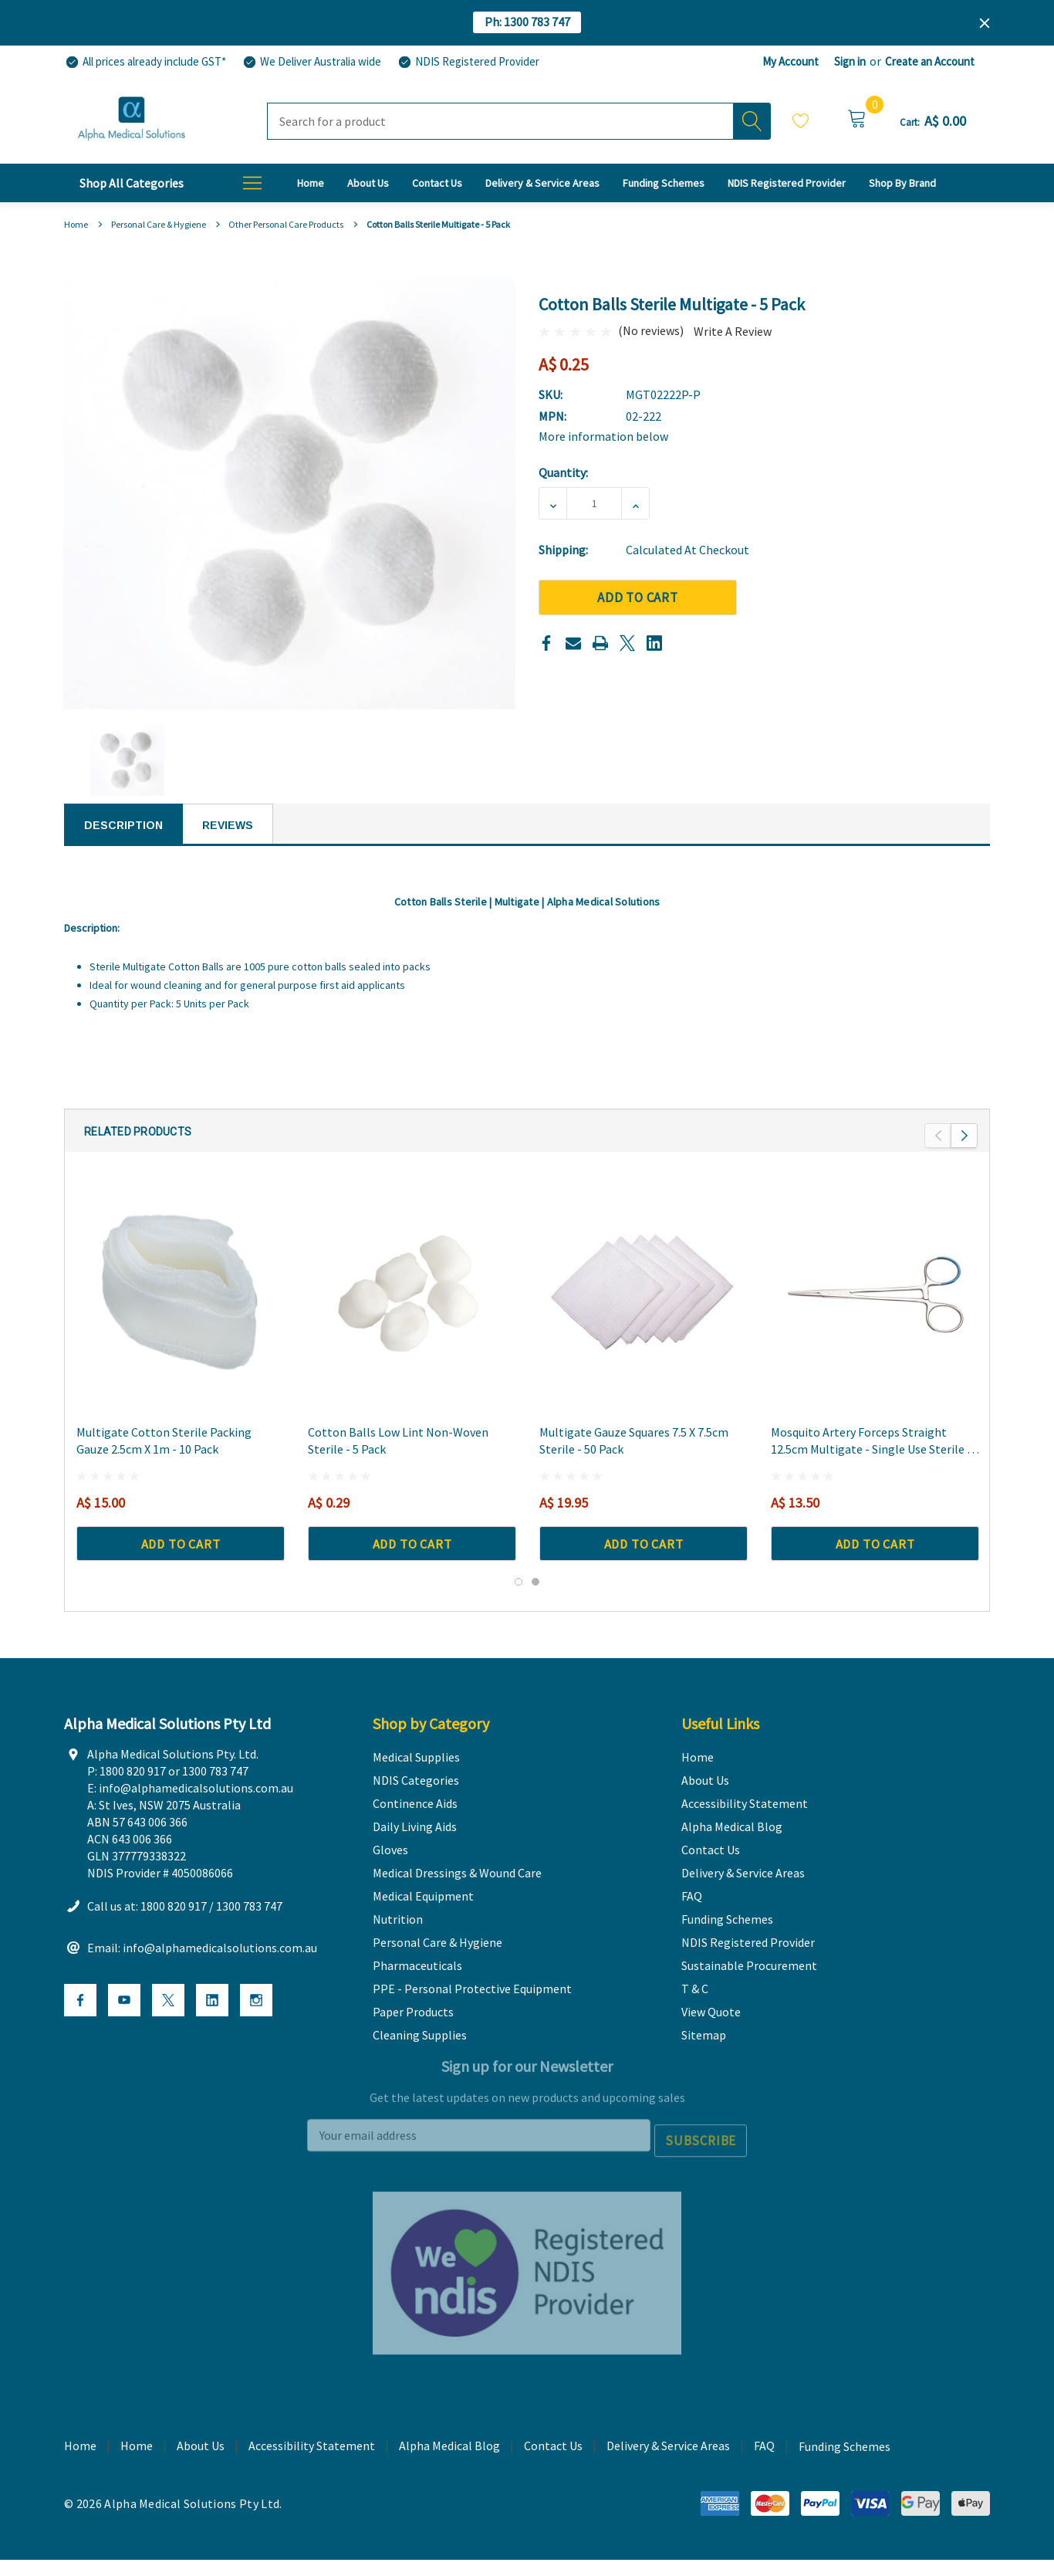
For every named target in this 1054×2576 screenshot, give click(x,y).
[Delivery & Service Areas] (542, 183)
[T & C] (902, 183)
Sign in (850, 61)
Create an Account (930, 61)
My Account (790, 61)
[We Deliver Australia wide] (311, 62)
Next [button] (964, 1157)
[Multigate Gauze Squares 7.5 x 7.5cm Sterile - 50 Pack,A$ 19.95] (643, 1313)
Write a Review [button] (733, 331)
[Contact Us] (437, 183)
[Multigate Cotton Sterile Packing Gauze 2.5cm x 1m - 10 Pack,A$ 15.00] (180, 1313)
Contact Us (553, 2475)
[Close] (984, 23)
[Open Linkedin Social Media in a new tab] (212, 2034)
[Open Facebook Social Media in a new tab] (80, 2034)
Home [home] (80, 2475)
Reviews (227, 825)
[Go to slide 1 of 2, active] (518, 1603)
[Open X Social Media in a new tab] (168, 2034)
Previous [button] (937, 1157)
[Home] (310, 183)
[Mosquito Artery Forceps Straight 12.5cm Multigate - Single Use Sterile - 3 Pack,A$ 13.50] (875, 1313)
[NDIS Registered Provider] (468, 62)
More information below (603, 436)
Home (136, 2475)
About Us (201, 2475)
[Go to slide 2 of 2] (535, 1603)
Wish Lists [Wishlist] (800, 120)
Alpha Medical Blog (449, 2475)
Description (123, 825)
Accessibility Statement (311, 2475)
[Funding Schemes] (663, 183)
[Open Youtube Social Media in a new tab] (124, 2034)
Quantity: (563, 472)
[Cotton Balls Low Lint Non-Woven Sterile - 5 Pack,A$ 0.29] (412, 1313)
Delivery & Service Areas (668, 2475)
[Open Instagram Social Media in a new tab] (256, 2034)
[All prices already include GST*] (145, 62)
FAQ (764, 2475)
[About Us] (368, 183)
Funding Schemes (844, 2475)
